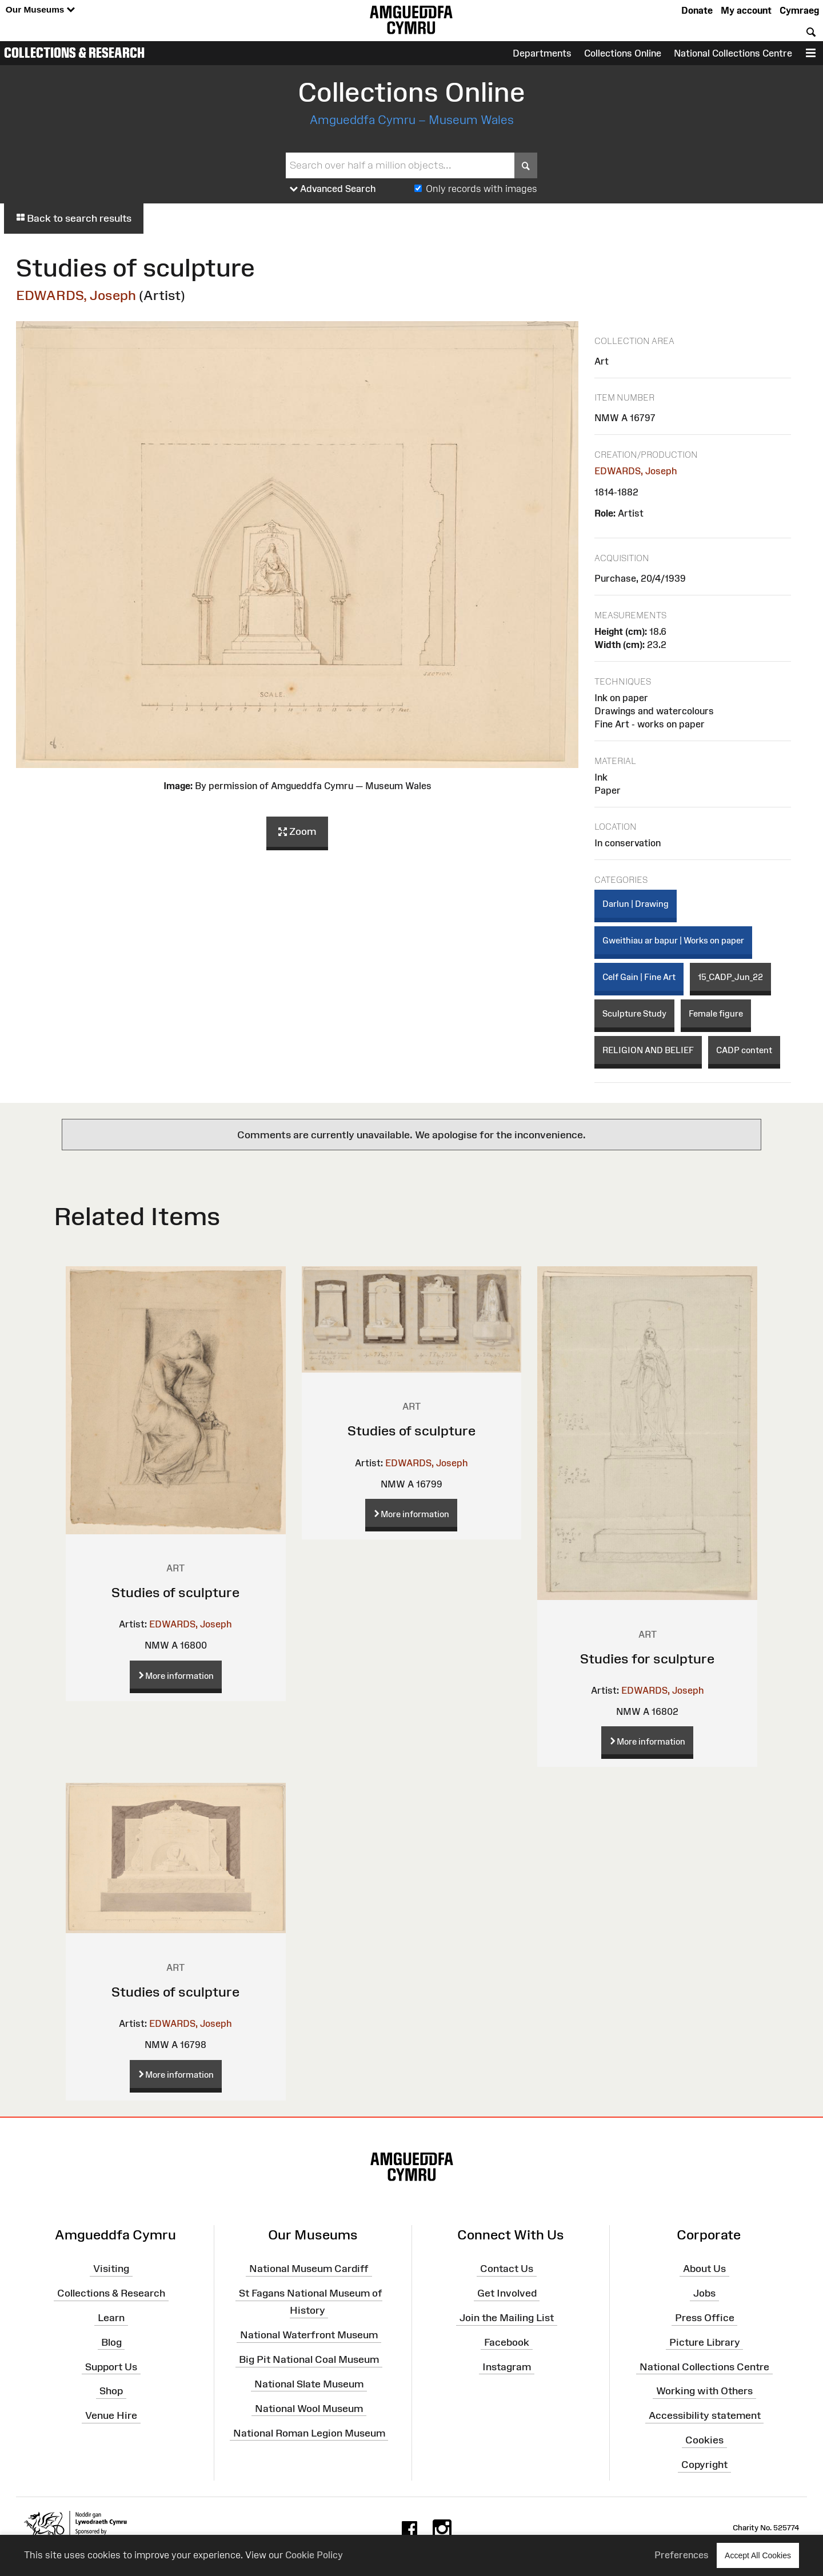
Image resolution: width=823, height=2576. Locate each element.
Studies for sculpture (647, 1658)
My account (746, 10)
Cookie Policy (314, 2555)
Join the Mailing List (507, 2317)
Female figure (716, 1013)
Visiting (111, 2268)
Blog (111, 2342)
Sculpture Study (634, 1013)
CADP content (744, 1050)
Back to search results (73, 218)
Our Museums (40, 10)
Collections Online (622, 53)
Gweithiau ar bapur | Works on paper (673, 940)
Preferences (681, 2555)
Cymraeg (799, 10)
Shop (111, 2391)
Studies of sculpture (175, 1592)
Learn (111, 2317)
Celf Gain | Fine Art (639, 977)
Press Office (704, 2317)
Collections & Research (74, 52)
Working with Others (704, 2391)
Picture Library (704, 2342)
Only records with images (481, 188)
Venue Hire (111, 2415)
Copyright (704, 2464)
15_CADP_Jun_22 (730, 977)
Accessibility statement (705, 2415)
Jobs (704, 2293)
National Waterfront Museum (309, 2335)
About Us (704, 2268)
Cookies (704, 2440)
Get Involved (507, 2293)
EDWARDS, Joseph (76, 295)
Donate (697, 10)
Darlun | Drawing (635, 904)
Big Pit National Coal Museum (309, 2359)
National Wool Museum (309, 2408)
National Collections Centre (733, 53)
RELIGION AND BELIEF (648, 1050)
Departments (542, 53)
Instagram (506, 2366)
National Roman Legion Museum (309, 2432)
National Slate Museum (308, 2384)
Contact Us (506, 2268)
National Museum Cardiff (309, 2268)
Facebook (506, 2342)
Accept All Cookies (758, 2555)
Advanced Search (333, 189)
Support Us (111, 2366)
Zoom (297, 832)
